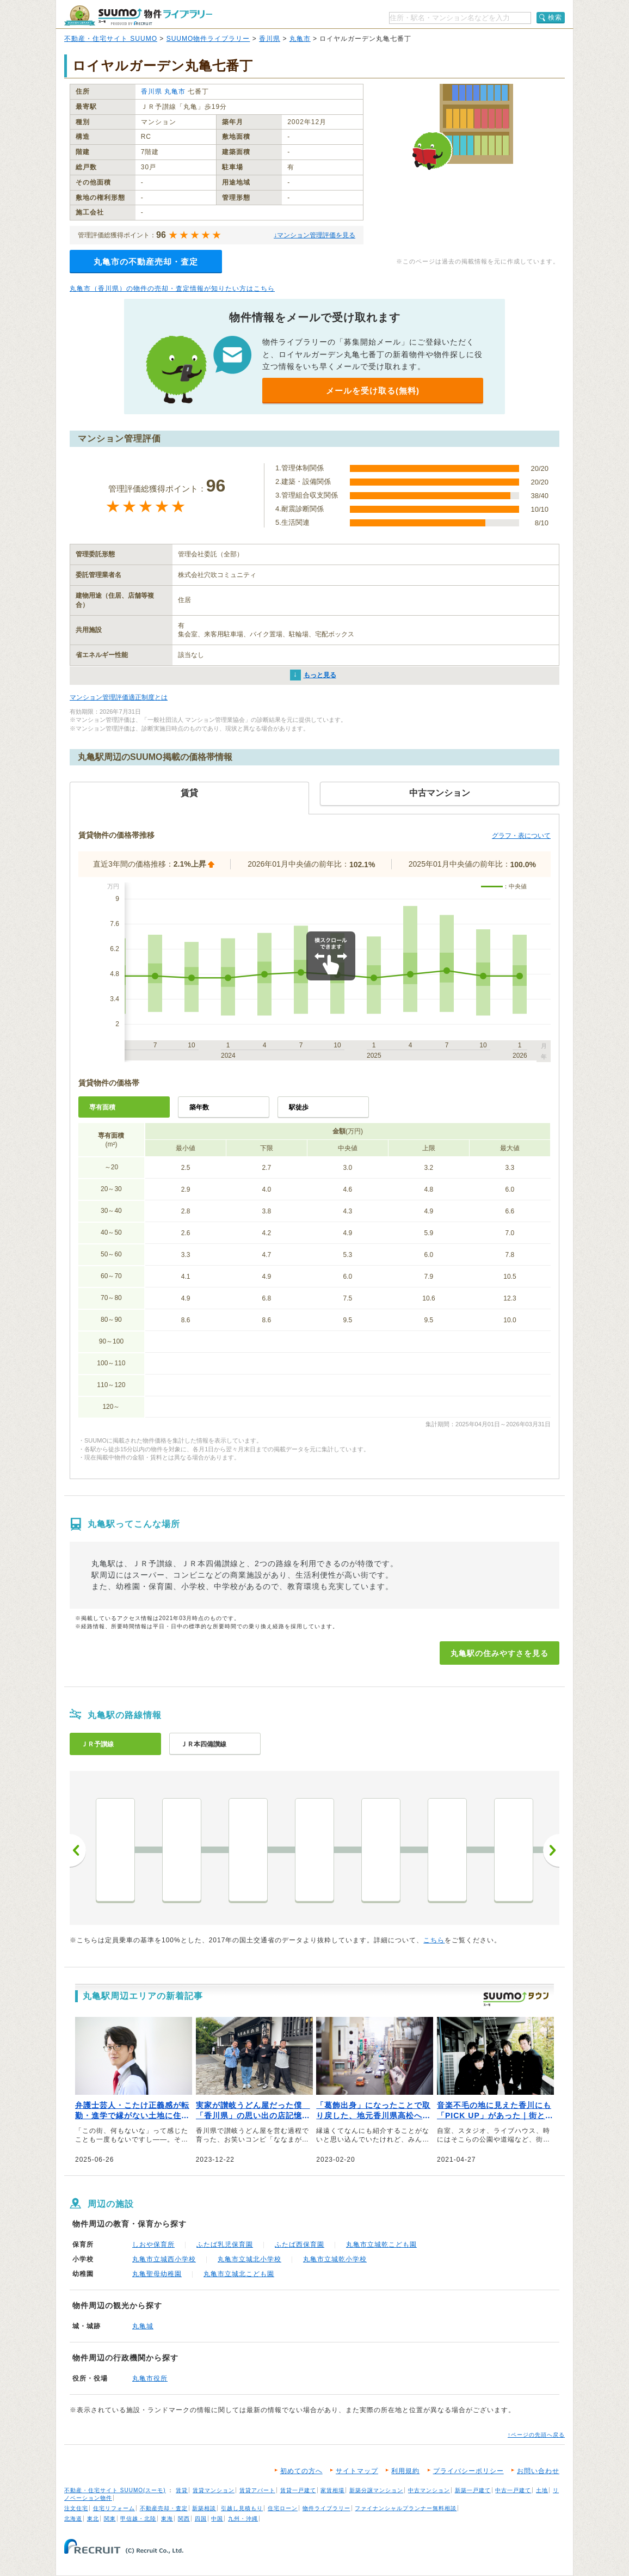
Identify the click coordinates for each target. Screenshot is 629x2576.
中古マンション (429, 2490)
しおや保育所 (153, 2244)
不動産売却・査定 (164, 2508)
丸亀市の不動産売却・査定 (146, 261)
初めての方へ (301, 2471)
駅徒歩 (299, 1107)
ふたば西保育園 (299, 2244)
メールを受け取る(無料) (373, 390)
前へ (78, 1850)
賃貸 (182, 2490)
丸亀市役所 (150, 2378)
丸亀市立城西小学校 (164, 2259)
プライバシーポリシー (468, 2471)
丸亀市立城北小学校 (249, 2259)
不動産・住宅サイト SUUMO (110, 38)
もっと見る (320, 675)
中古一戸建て (513, 2490)
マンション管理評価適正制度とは (119, 697)
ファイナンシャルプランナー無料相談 (406, 2508)
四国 (201, 2519)
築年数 (199, 1107)
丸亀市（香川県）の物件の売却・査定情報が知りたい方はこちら (172, 288)
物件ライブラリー (326, 2508)
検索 (555, 17)
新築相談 (204, 2508)
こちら (434, 1940)
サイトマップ (357, 2471)
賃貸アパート (257, 2490)
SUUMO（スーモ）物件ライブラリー (138, 15)
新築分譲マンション (376, 2490)
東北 (93, 2519)
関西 (184, 2519)
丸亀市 (300, 38)
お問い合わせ (538, 2471)
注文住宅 (76, 2508)
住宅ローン (283, 2508)
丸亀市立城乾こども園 (381, 2244)
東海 (167, 2519)
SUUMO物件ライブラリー (208, 38)
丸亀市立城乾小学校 (335, 2259)
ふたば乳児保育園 (224, 2244)
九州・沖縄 (243, 2519)
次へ (551, 1850)
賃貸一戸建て (298, 2490)
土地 (542, 2490)
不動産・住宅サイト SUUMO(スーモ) (115, 2490)
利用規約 (405, 2471)
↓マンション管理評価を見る (314, 235)
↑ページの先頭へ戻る (536, 2435)
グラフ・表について (521, 835)
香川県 (269, 38)
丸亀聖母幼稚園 (157, 2274)
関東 (110, 2519)
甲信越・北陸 (138, 2519)
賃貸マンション (214, 2490)
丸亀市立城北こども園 (238, 2274)
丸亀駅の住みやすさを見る (499, 1653)
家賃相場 (332, 2490)
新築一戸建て (473, 2490)
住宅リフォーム (114, 2508)
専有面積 (102, 1107)
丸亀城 (142, 2326)
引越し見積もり (242, 2508)
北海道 (73, 2519)
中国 (217, 2519)
